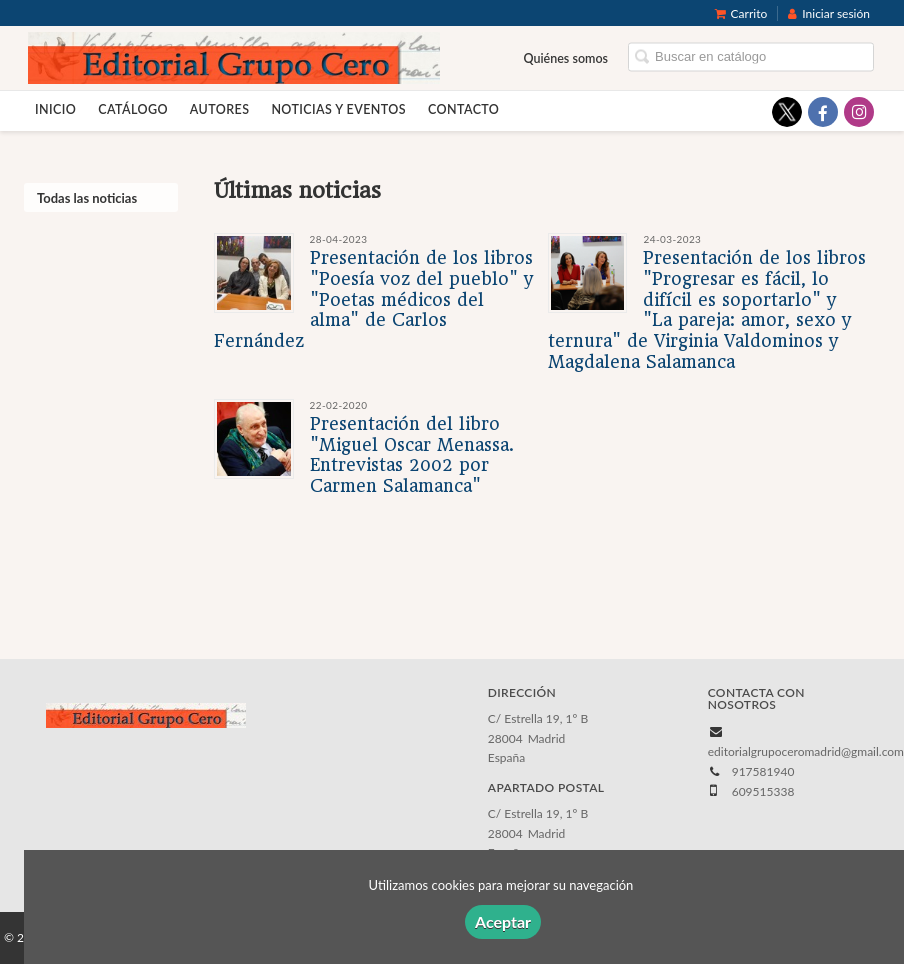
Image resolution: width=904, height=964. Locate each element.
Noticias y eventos (338, 109)
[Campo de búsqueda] (751, 57)
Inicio (55, 109)
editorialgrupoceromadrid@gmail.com (806, 751)
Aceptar (503, 921)
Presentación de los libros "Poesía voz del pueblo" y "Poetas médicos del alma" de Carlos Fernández (373, 299)
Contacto (463, 109)
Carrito (741, 13)
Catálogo (133, 109)
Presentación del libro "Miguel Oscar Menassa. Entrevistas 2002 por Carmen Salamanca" (412, 455)
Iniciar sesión (829, 13)
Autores (220, 109)
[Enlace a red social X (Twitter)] (787, 112)
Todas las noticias (87, 198)
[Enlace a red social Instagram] (859, 112)
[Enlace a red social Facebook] (823, 112)
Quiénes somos (566, 58)
